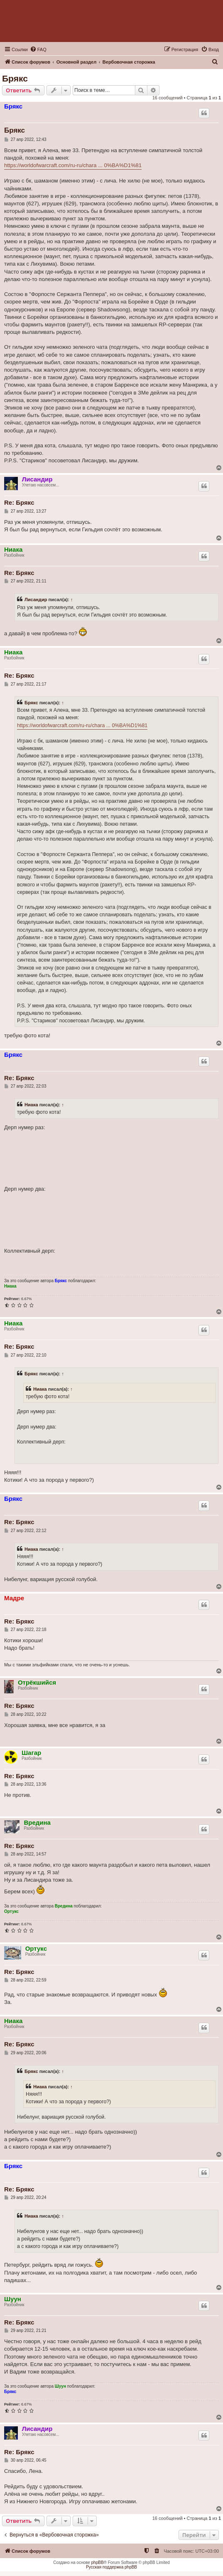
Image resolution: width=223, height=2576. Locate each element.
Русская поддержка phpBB (111, 2567)
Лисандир (37, 479)
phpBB (97, 2562)
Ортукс (11, 1911)
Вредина (37, 1822)
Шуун (12, 2298)
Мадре (14, 1597)
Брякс (15, 78)
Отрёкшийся (37, 1682)
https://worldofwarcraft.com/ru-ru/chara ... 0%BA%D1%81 (73, 165)
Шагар (31, 1752)
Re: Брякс (19, 502)
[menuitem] (38, 49)
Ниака (13, 549)
